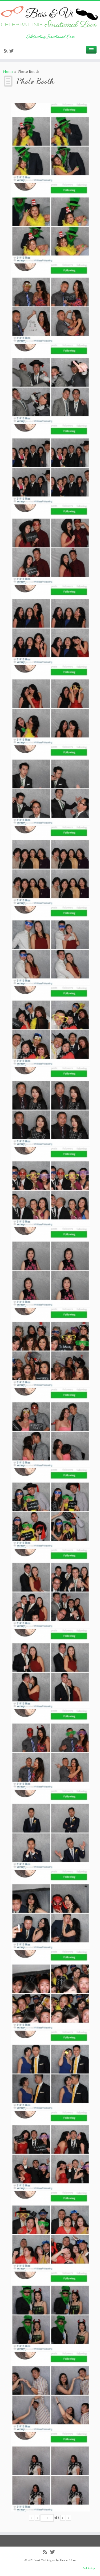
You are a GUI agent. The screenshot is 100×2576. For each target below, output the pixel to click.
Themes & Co (67, 2560)
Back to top (88, 2568)
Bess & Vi (39, 2560)
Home (8, 71)
